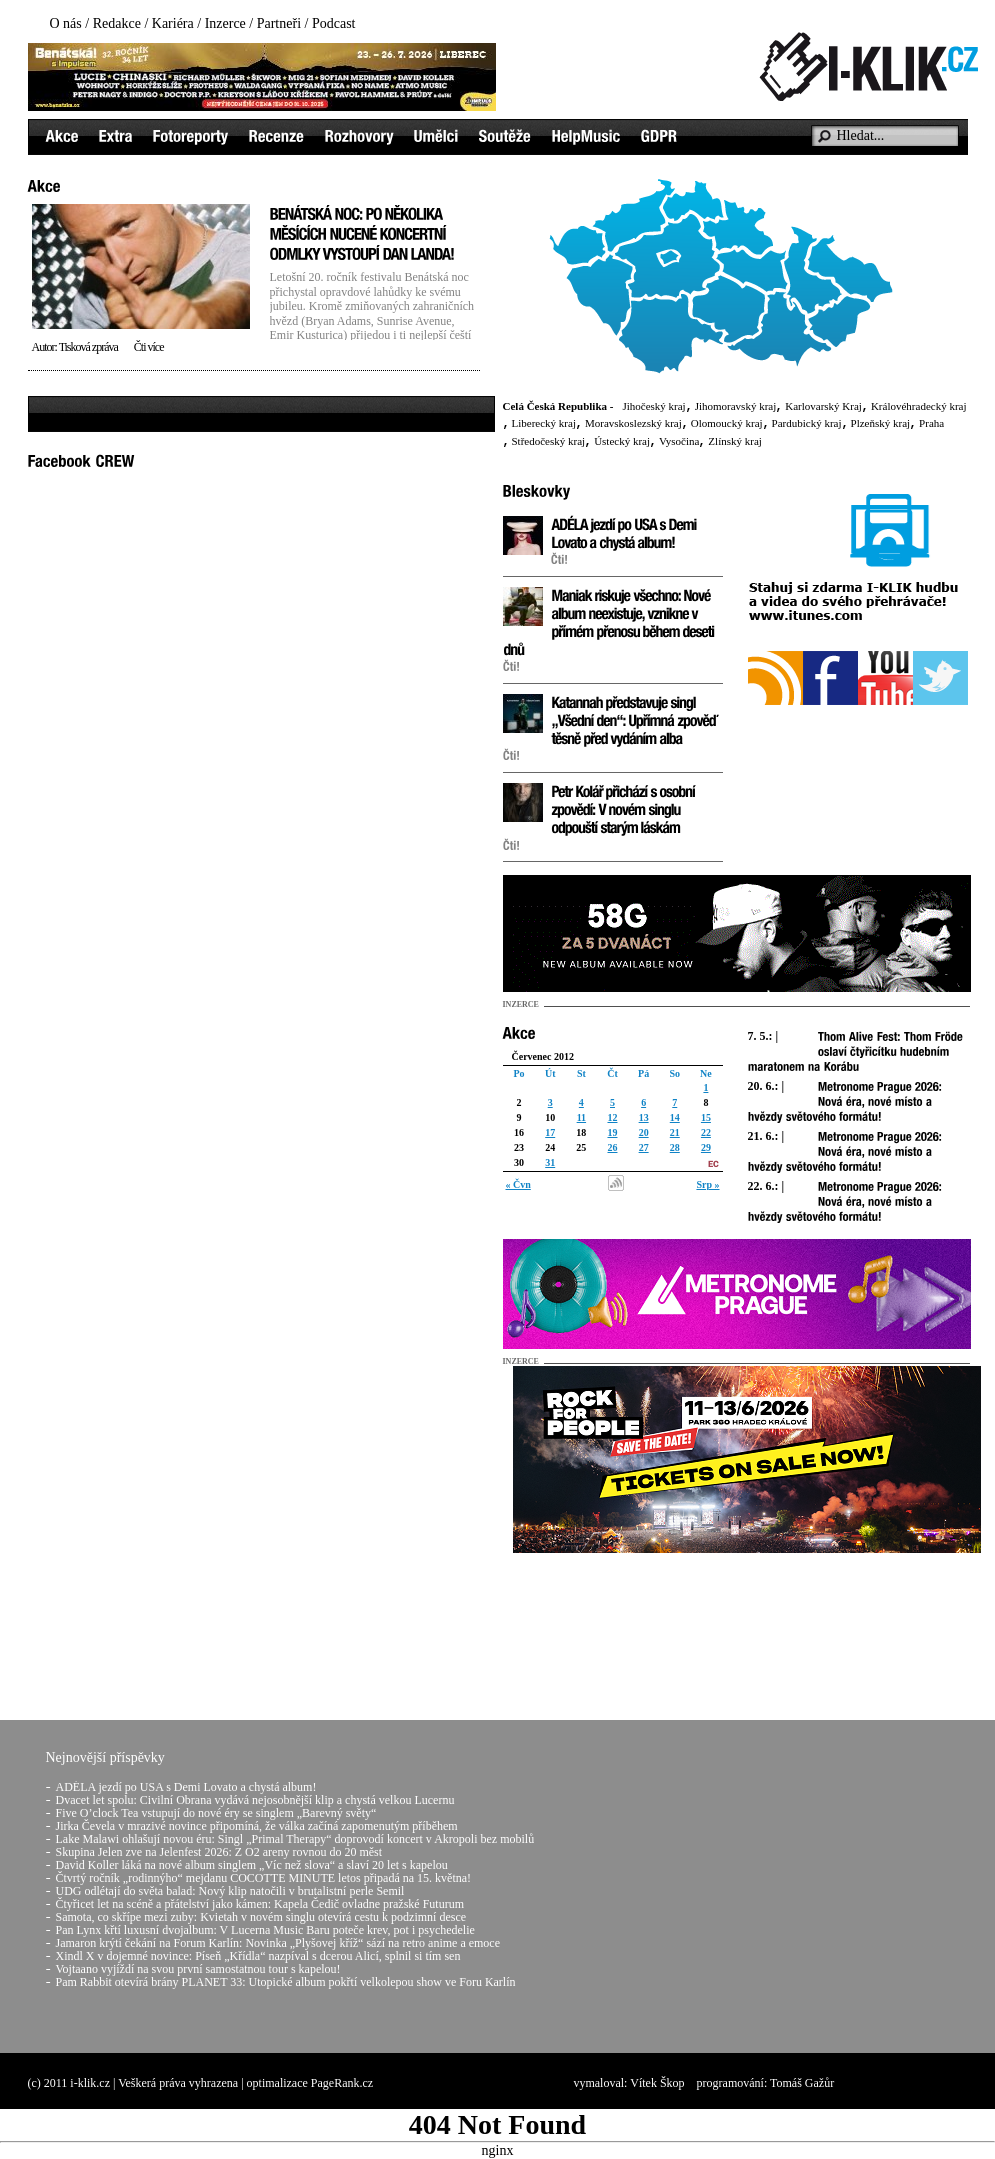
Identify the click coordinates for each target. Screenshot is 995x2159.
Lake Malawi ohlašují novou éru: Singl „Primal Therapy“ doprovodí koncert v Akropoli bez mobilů (295, 1839)
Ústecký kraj (622, 441)
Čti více (149, 347)
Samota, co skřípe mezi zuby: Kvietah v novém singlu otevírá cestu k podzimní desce (261, 1917)
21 (675, 1132)
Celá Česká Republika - (558, 406)
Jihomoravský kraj (736, 406)
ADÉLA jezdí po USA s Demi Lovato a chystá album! (186, 1787)
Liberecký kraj (544, 423)
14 (675, 1117)
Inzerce (225, 23)
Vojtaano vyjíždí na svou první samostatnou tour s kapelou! (198, 1969)
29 (706, 1147)
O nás (66, 23)
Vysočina (679, 441)
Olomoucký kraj (727, 423)
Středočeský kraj (549, 441)
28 (675, 1147)
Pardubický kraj (807, 423)
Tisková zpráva (88, 347)
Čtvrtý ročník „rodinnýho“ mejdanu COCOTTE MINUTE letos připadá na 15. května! (264, 1878)
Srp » (707, 1184)
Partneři (279, 23)
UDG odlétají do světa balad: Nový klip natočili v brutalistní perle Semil (230, 1891)
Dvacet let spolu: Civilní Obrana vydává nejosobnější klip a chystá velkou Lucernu (255, 1800)
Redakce (117, 23)
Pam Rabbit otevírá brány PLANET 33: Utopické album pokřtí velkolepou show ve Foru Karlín (286, 1982)
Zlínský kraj (734, 441)
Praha (931, 423)
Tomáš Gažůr (802, 2083)
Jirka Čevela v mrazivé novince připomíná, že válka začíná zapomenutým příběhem (257, 1826)
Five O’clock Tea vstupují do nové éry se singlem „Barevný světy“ (216, 1813)
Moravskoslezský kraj (633, 423)
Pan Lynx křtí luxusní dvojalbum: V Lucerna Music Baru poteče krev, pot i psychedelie (265, 1930)
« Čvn (518, 1184)
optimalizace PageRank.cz (310, 2083)
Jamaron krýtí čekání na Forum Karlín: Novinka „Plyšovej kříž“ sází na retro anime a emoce (278, 1943)
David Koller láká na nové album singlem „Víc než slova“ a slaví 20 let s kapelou (252, 1865)
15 (706, 1117)
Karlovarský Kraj (823, 406)
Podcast (334, 23)
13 (644, 1117)
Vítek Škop (657, 2083)
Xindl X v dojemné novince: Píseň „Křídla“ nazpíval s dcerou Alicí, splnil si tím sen (258, 1956)
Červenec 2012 (543, 1056)
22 (706, 1132)
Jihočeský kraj (653, 406)
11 (581, 1117)
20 (644, 1132)
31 (550, 1162)
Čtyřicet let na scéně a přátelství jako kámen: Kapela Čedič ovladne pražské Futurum (260, 1904)
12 (612, 1117)
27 (644, 1147)
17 (550, 1132)
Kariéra (173, 23)
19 (612, 1132)
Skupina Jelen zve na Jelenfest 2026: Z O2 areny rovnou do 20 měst (219, 1852)
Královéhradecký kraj (919, 406)
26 (612, 1147)
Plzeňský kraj (881, 423)
